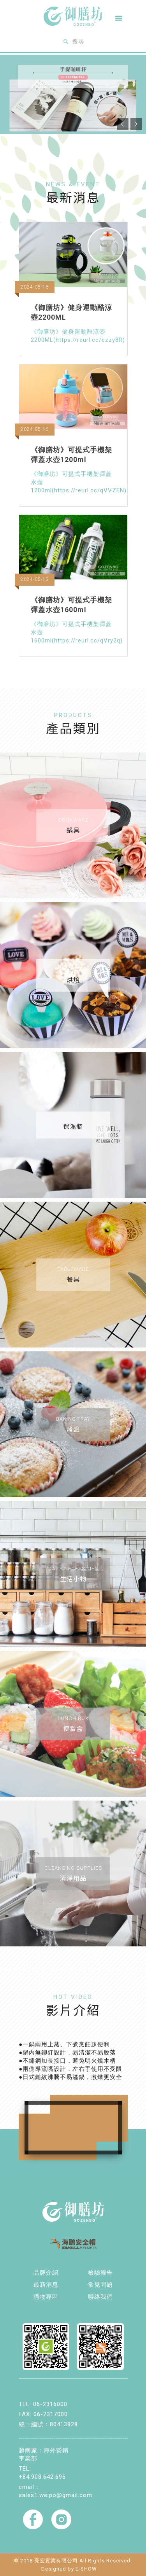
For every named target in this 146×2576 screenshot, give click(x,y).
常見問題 (100, 2284)
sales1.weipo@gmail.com (55, 2495)
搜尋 (73, 41)
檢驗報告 (100, 2272)
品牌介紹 (45, 2272)
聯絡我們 (100, 2296)
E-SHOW (86, 2569)
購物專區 (45, 2296)
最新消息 (45, 2284)
